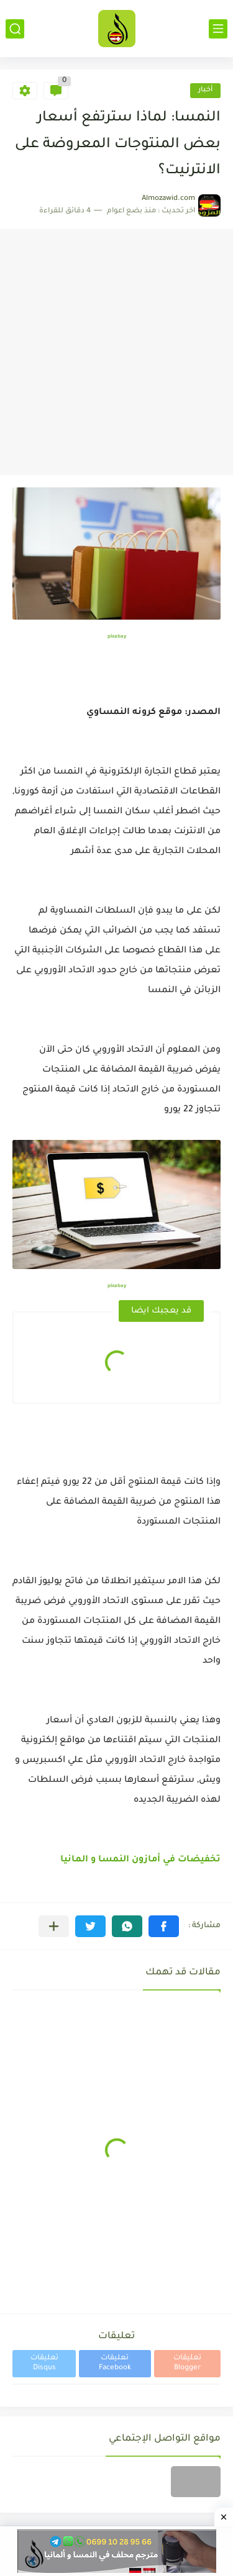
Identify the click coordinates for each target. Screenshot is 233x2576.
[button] (163, 1926)
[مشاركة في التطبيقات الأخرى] (54, 1926)
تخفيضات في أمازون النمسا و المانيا (140, 1860)
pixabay (116, 636)
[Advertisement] (116, 352)
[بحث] (15, 28)
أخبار (205, 90)
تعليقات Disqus (44, 2363)
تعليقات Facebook (115, 2363)
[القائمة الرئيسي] (218, 28)
